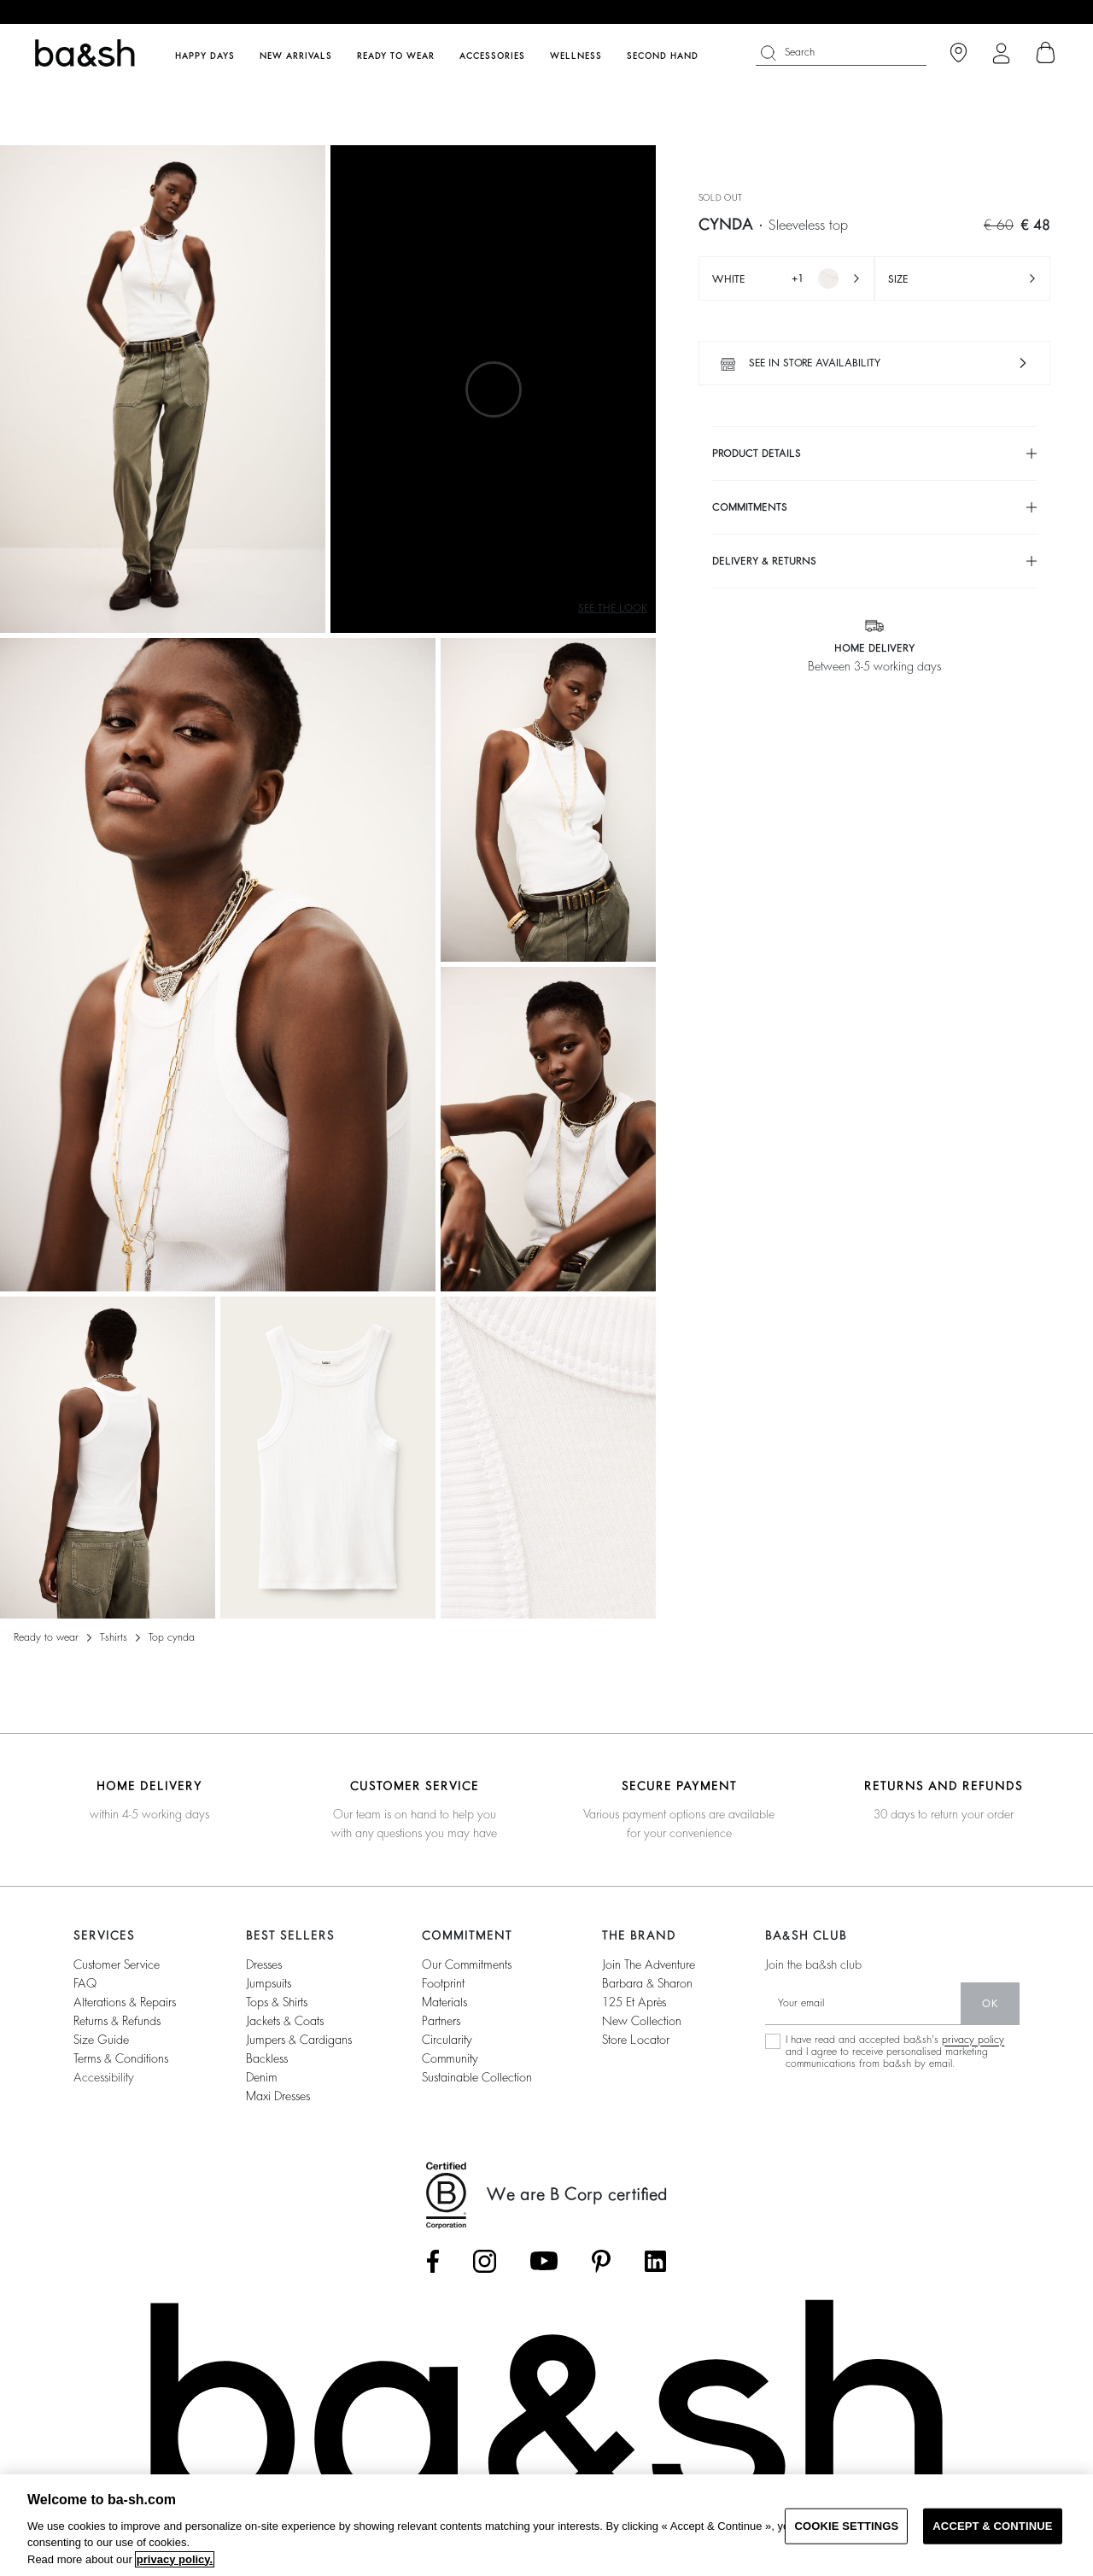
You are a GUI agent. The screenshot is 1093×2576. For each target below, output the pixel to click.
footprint (443, 1983)
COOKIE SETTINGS (846, 2526)
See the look (612, 608)
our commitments (466, 1964)
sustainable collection (477, 2077)
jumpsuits (268, 1983)
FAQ (84, 1983)
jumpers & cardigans (299, 2040)
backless (267, 2058)
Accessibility (103, 2077)
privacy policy (973, 2039)
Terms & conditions (120, 2058)
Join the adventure (648, 1964)
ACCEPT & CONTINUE (992, 2526)
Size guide (101, 2040)
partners (441, 2021)
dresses (264, 1964)
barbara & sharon (647, 1983)
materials (444, 2002)
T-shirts (113, 1637)
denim (262, 2077)
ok (990, 2004)
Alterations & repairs (124, 2002)
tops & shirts (276, 2002)
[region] (546, 2525)
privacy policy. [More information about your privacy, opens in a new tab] (175, 2559)
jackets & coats (285, 2021)
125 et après (634, 2002)
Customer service (116, 1964)
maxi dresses (278, 2096)
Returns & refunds (117, 2021)
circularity (447, 2040)
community (450, 2058)
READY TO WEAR (46, 1637)
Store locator (635, 2040)
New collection (641, 2021)
